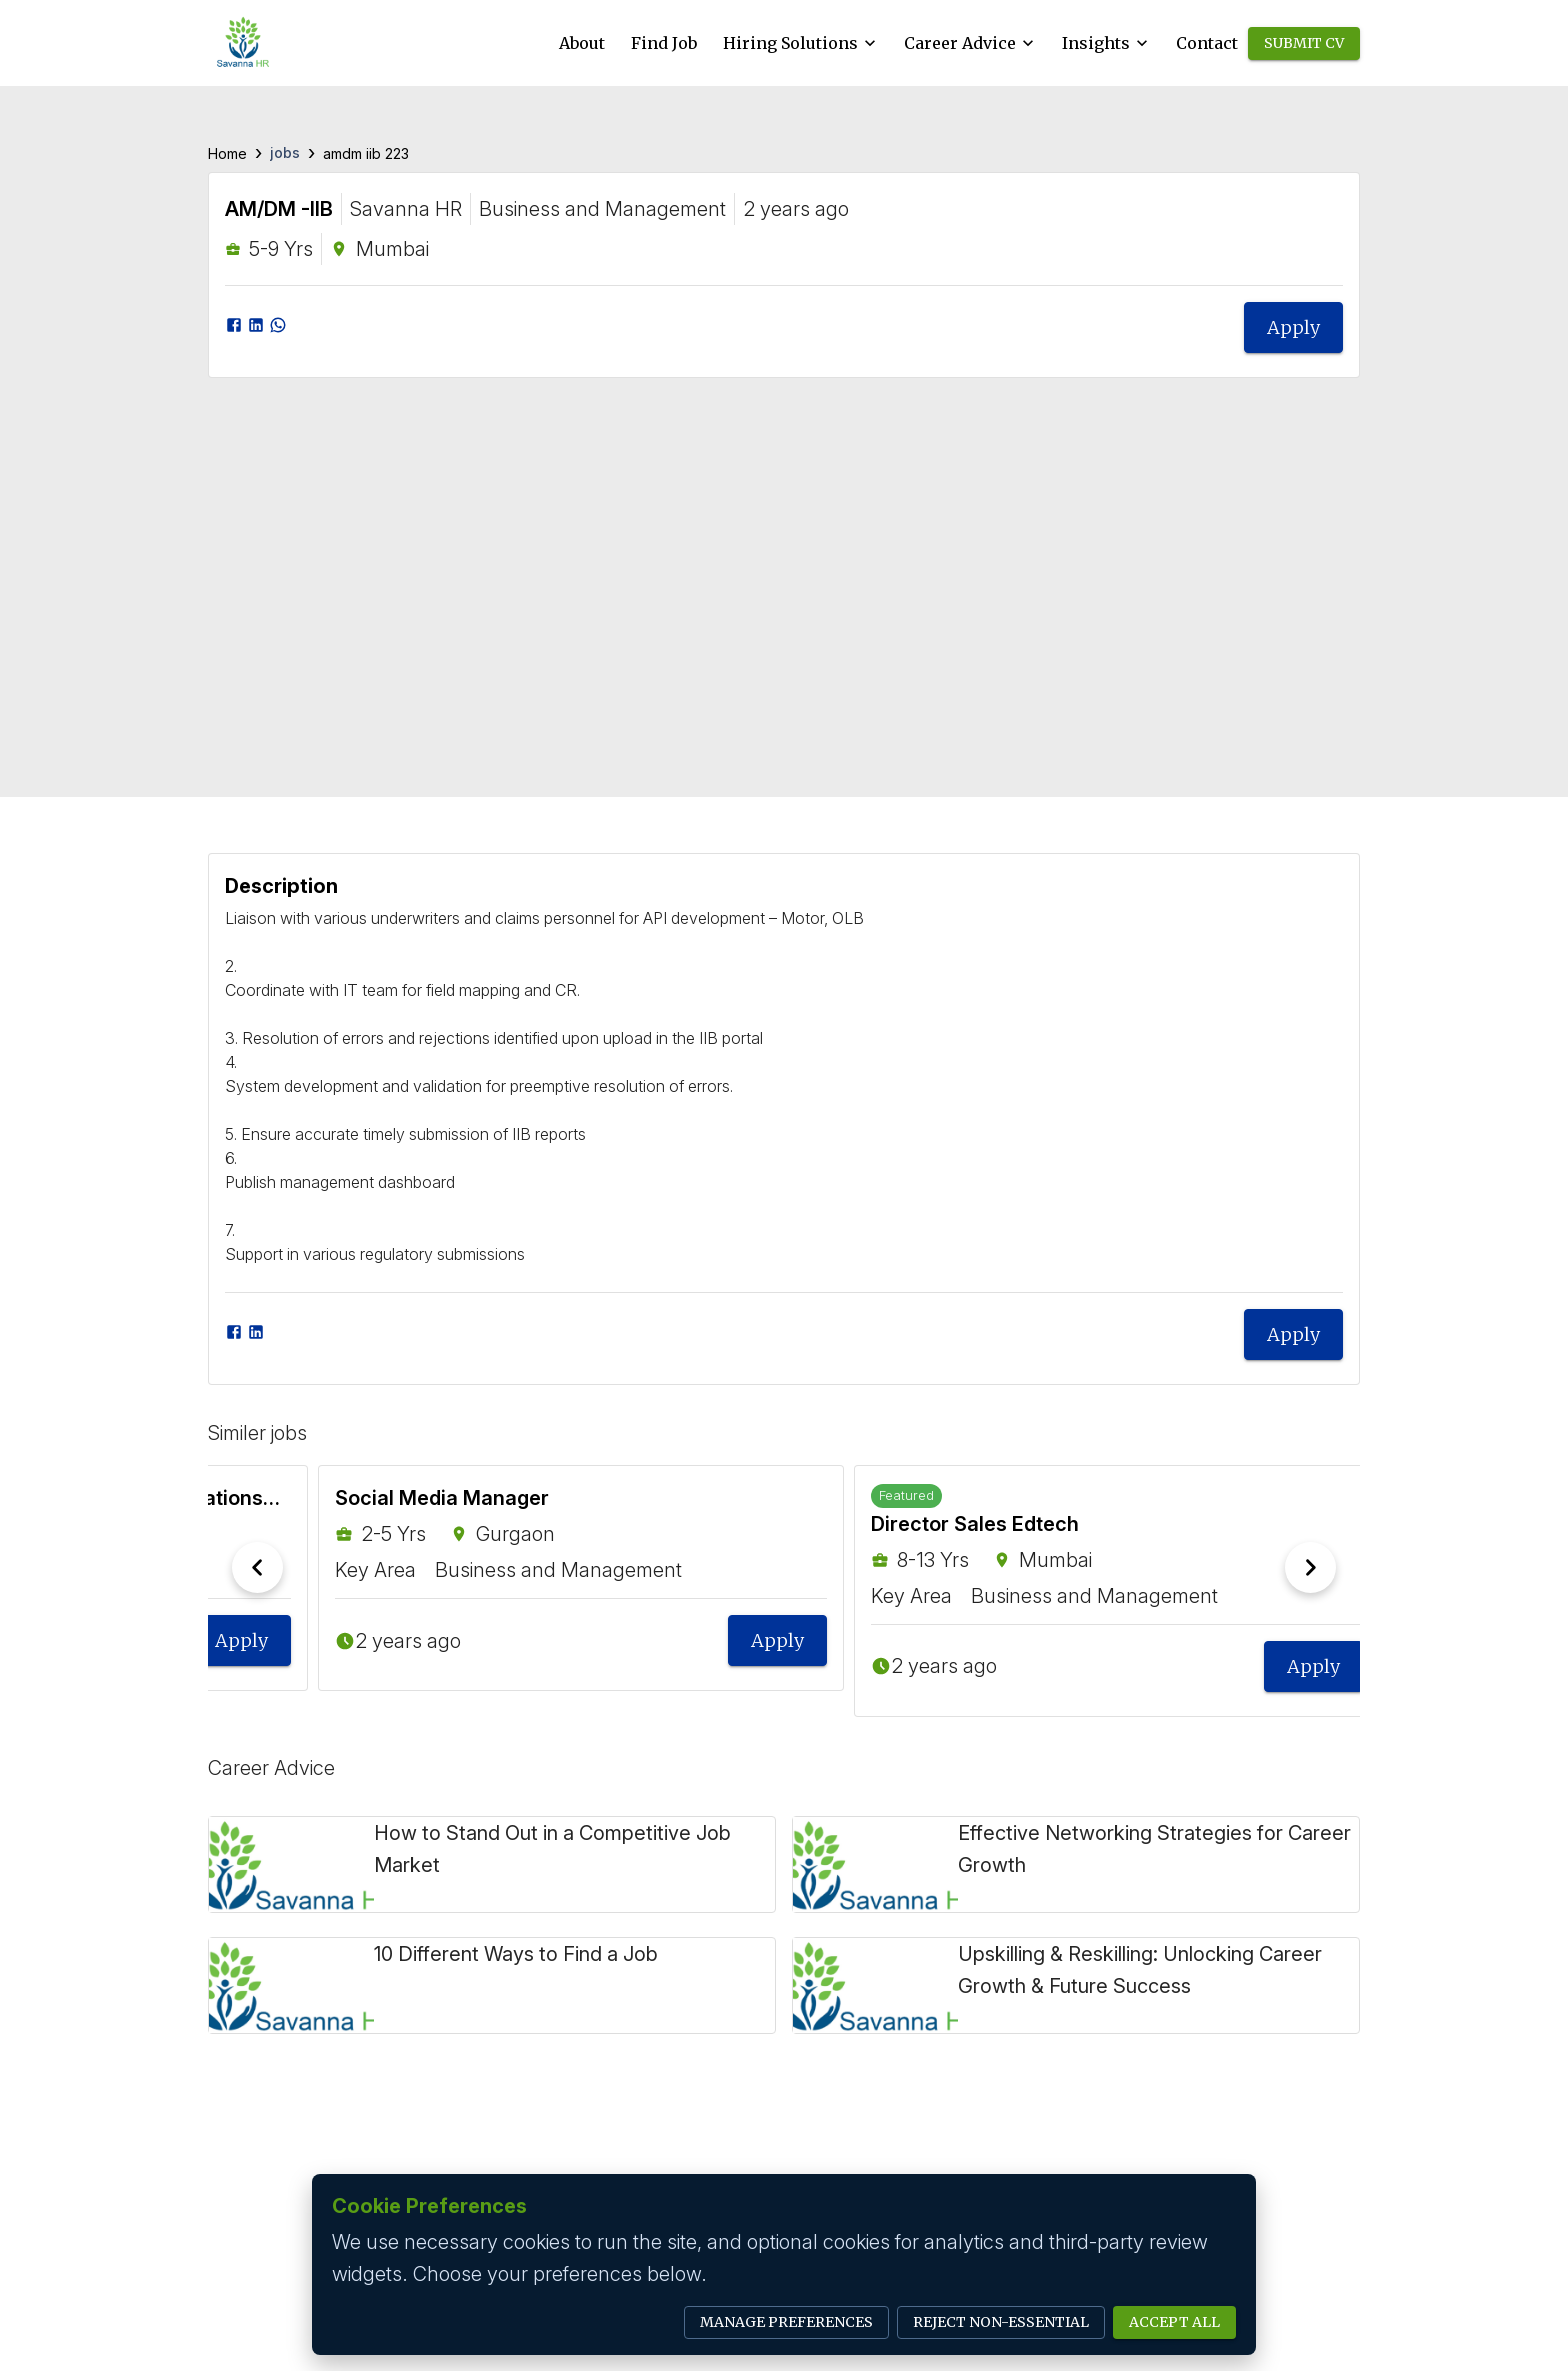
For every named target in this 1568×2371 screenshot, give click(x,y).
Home (227, 153)
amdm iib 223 (366, 153)
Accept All (1174, 2322)
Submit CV (1304, 43)
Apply (1293, 327)
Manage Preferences (786, 2322)
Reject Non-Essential (1001, 2322)
